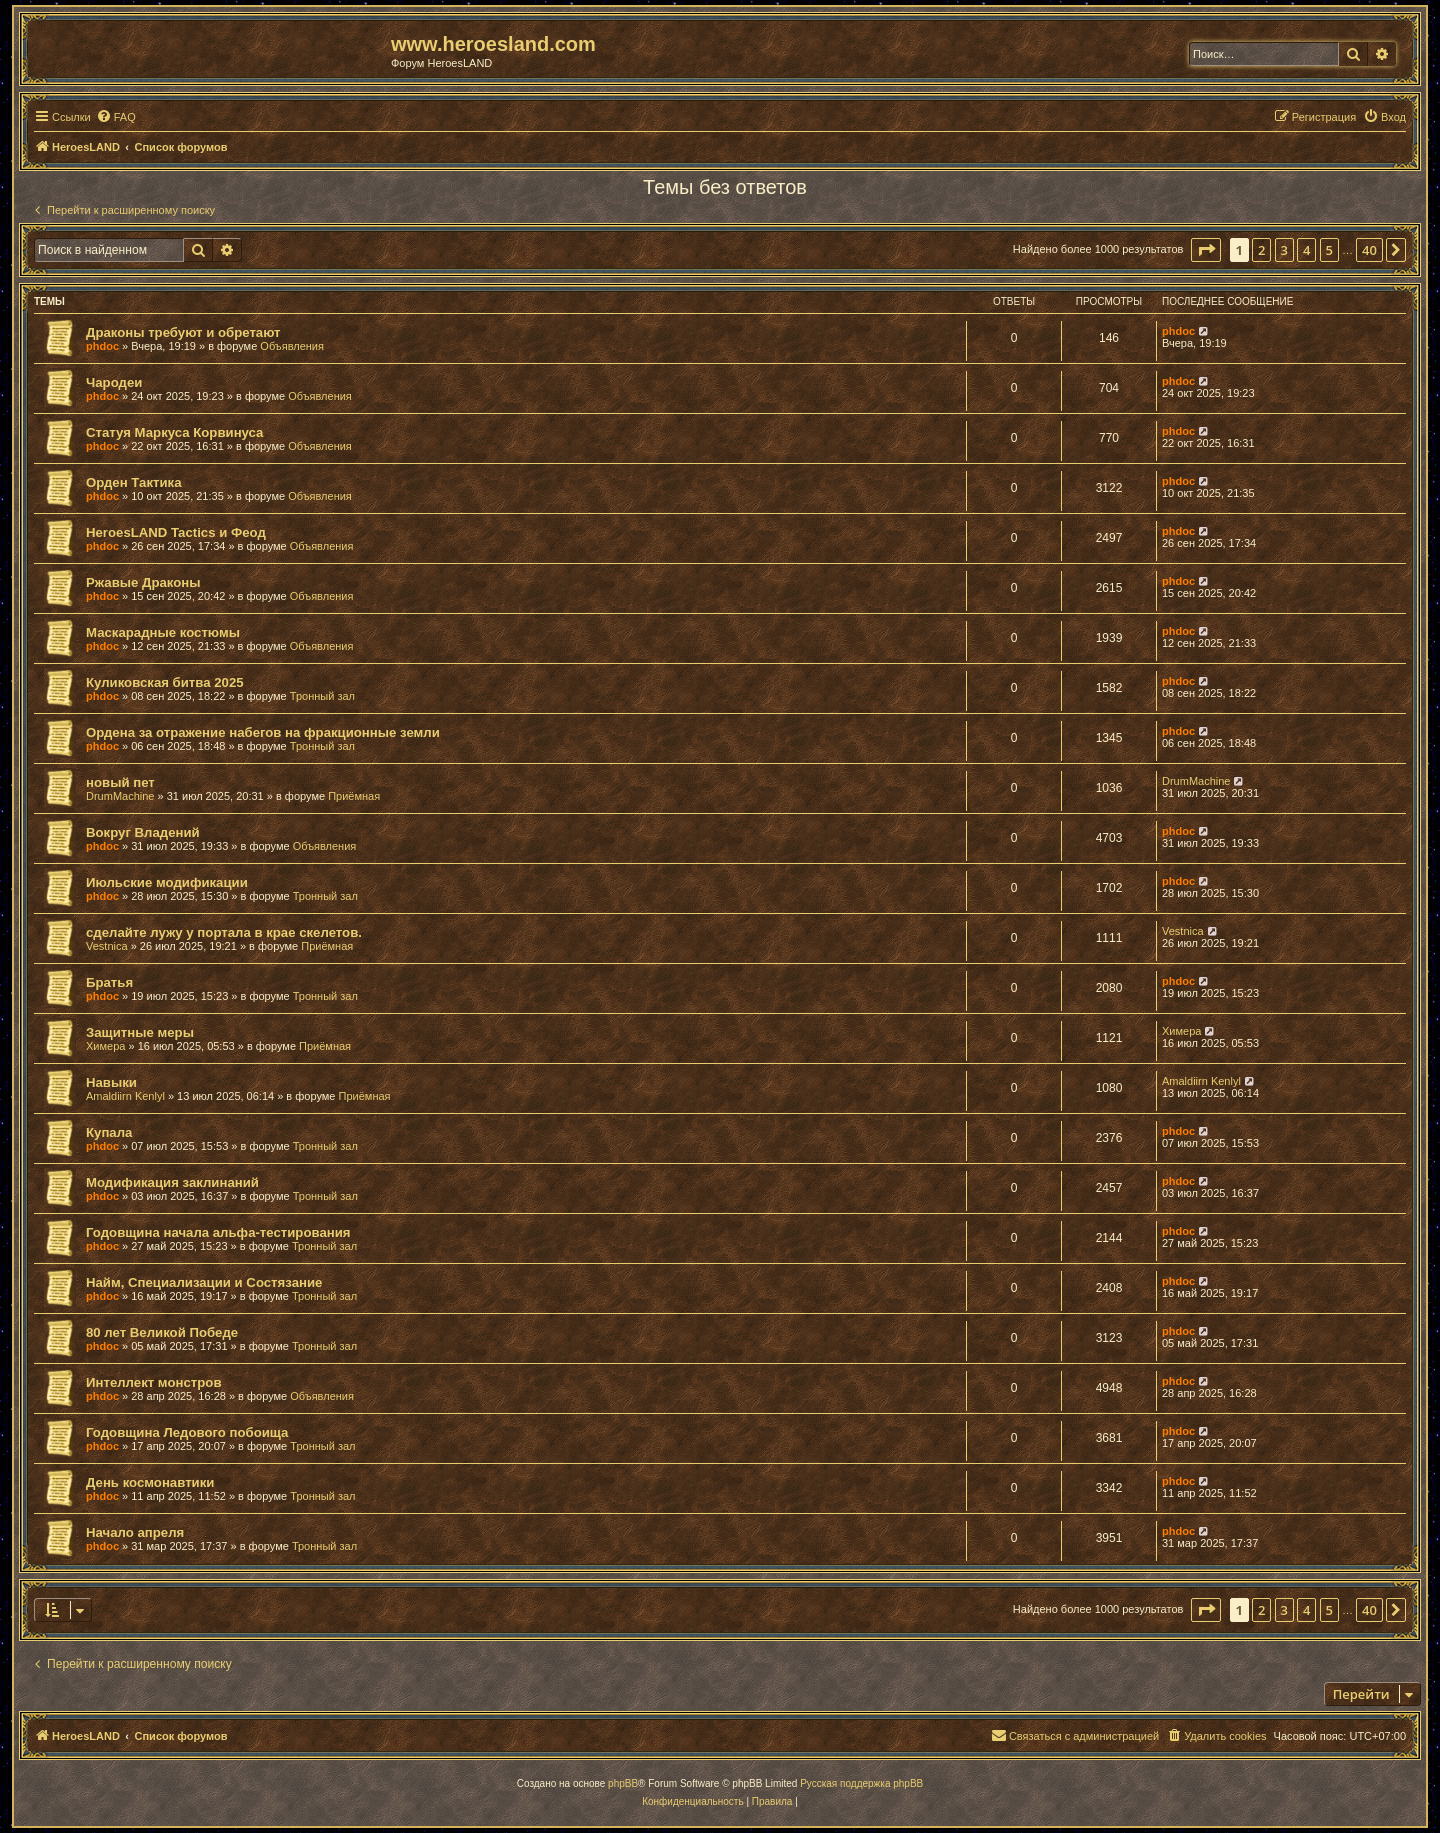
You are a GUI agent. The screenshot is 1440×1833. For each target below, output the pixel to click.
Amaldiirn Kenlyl (125, 1096)
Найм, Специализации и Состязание (204, 1282)
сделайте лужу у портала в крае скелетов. (224, 932)
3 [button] (1284, 250)
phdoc (102, 346)
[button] (1206, 250)
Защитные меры (140, 1032)
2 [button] (1261, 250)
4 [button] (1306, 250)
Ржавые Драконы (143, 582)
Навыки (111, 1082)
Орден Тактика (133, 482)
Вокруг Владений (143, 832)
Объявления (292, 346)
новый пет (120, 782)
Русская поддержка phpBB (861, 1783)
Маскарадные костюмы (163, 632)
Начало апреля (135, 1532)
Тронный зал (322, 696)
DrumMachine (120, 796)
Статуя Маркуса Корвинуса (174, 432)
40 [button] (1369, 250)
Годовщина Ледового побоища (187, 1432)
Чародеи (114, 382)
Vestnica (107, 946)
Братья (109, 982)
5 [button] (1329, 250)
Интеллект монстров (154, 1382)
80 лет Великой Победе (162, 1332)
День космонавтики (150, 1482)
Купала (109, 1132)
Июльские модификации (167, 882)
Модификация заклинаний (172, 1182)
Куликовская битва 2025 (165, 682)
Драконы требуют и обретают (183, 332)
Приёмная (354, 796)
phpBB (623, 1783)
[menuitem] (116, 117)
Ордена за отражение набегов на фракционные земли (263, 732)
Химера (105, 1046)
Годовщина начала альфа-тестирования (218, 1232)
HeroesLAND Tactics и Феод (176, 532)
